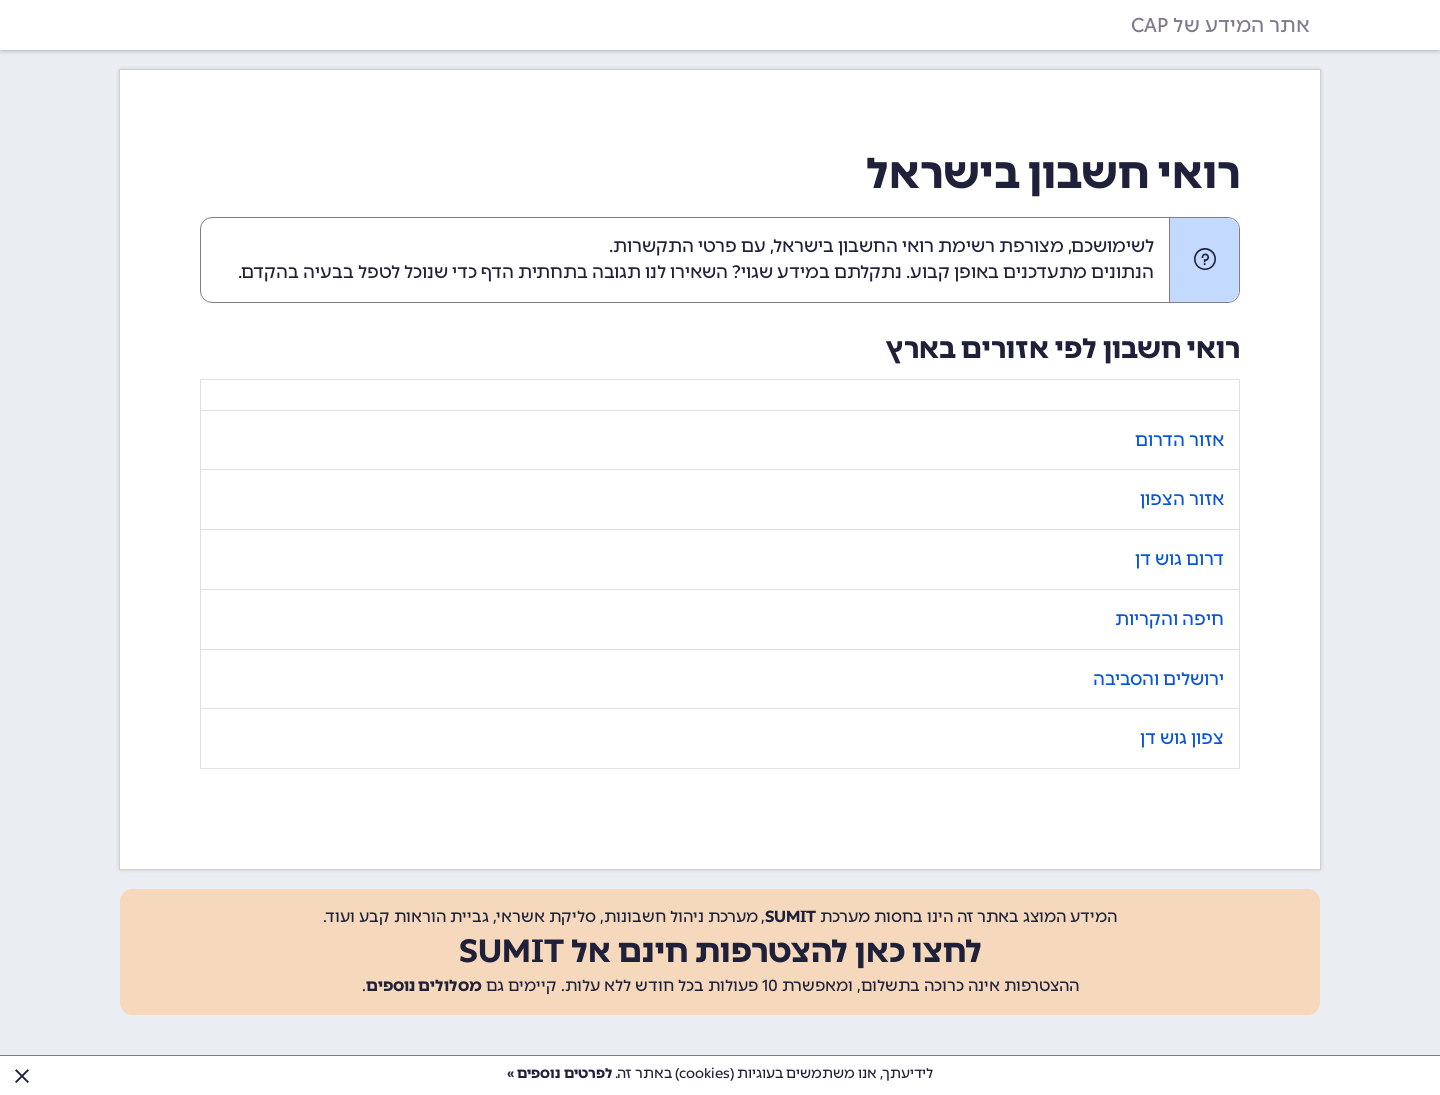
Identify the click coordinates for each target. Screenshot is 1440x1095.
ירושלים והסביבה (1158, 679)
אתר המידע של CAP (1220, 25)
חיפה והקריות (1169, 619)
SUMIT (790, 916)
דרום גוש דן (1179, 559)
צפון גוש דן (1182, 738)
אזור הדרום (1179, 440)
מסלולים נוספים (424, 985)
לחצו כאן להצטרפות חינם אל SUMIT (720, 951)
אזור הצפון (1182, 499)
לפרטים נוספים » (559, 1073)
